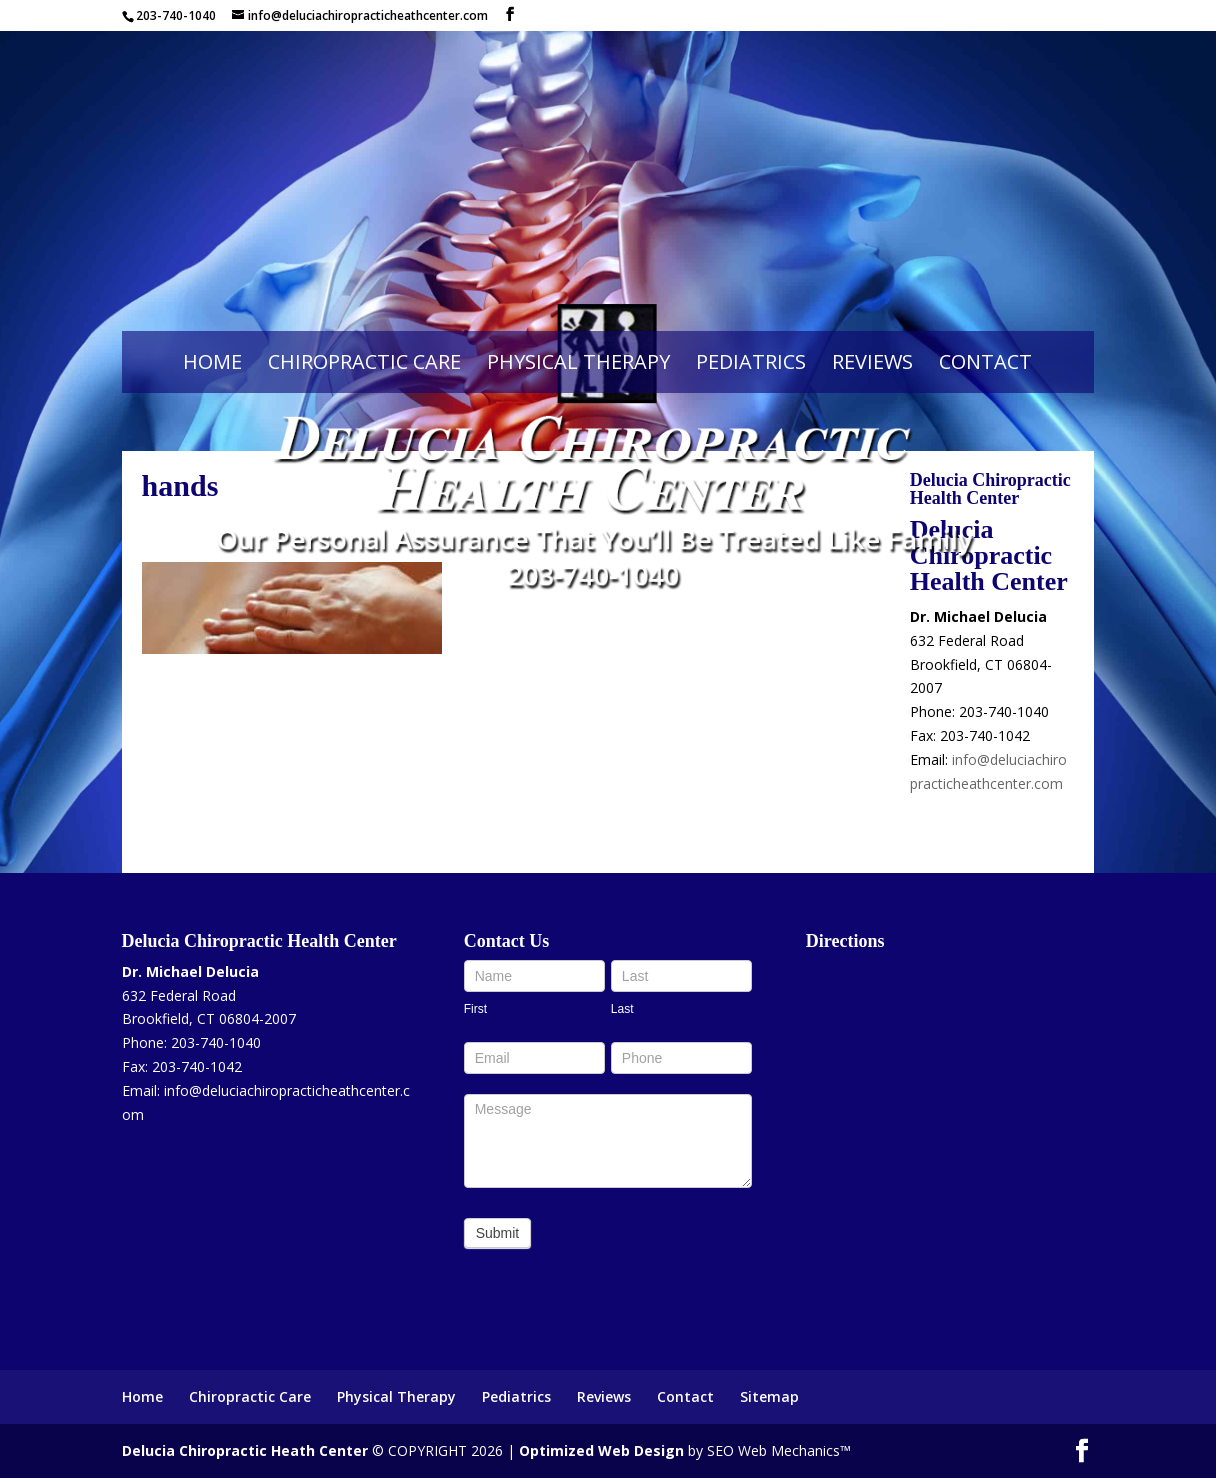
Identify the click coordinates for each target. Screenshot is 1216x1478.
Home (212, 361)
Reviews (872, 361)
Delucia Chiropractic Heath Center (245, 1450)
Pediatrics (751, 361)
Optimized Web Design (601, 1450)
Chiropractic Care (364, 361)
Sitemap (769, 1396)
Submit (498, 1233)
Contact (985, 361)
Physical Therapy (578, 361)
